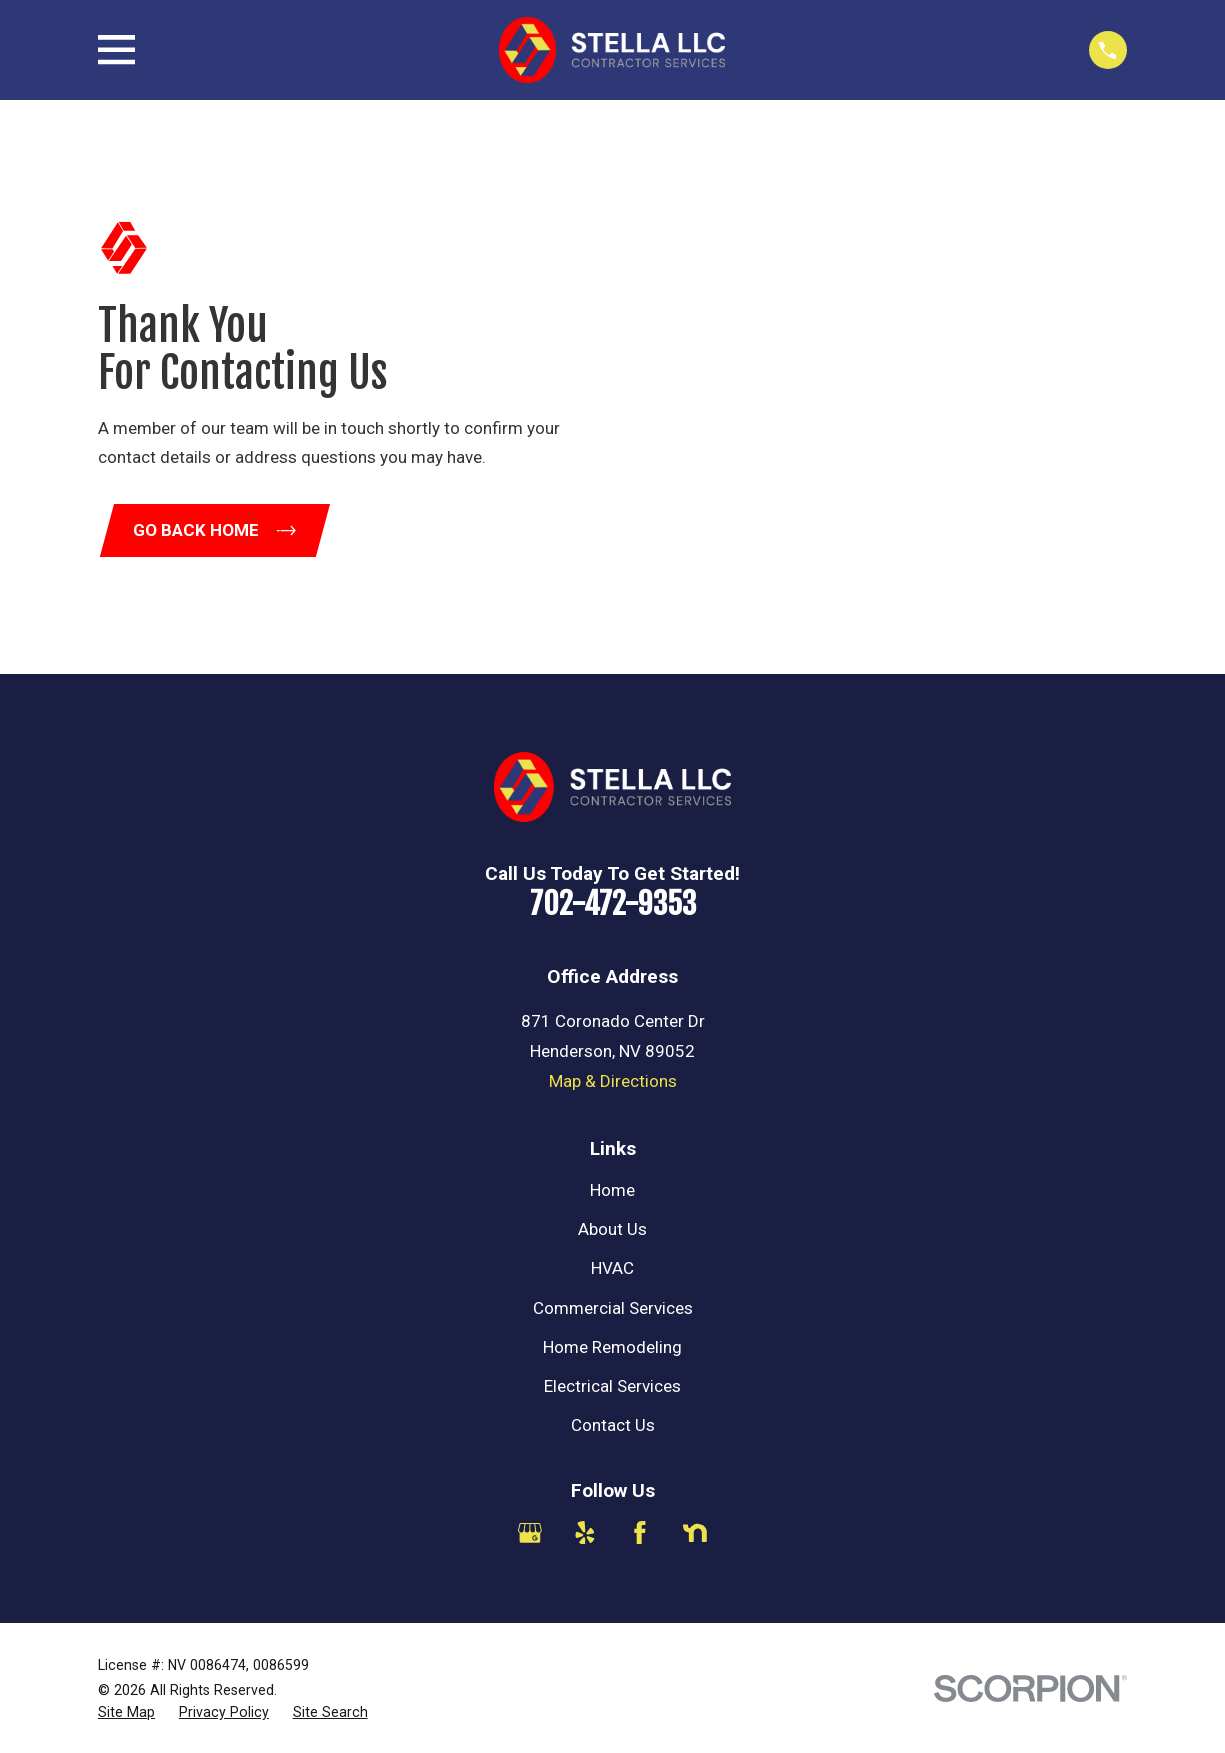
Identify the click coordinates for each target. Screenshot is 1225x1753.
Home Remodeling (612, 1347)
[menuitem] (126, 1713)
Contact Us (613, 1425)
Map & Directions (613, 1081)
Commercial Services (613, 1308)
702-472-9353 (613, 903)
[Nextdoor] (695, 1533)
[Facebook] (640, 1533)
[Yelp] (585, 1533)
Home (612, 1190)
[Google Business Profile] (530, 1533)
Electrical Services (612, 1386)
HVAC (612, 1268)
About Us (612, 1229)
